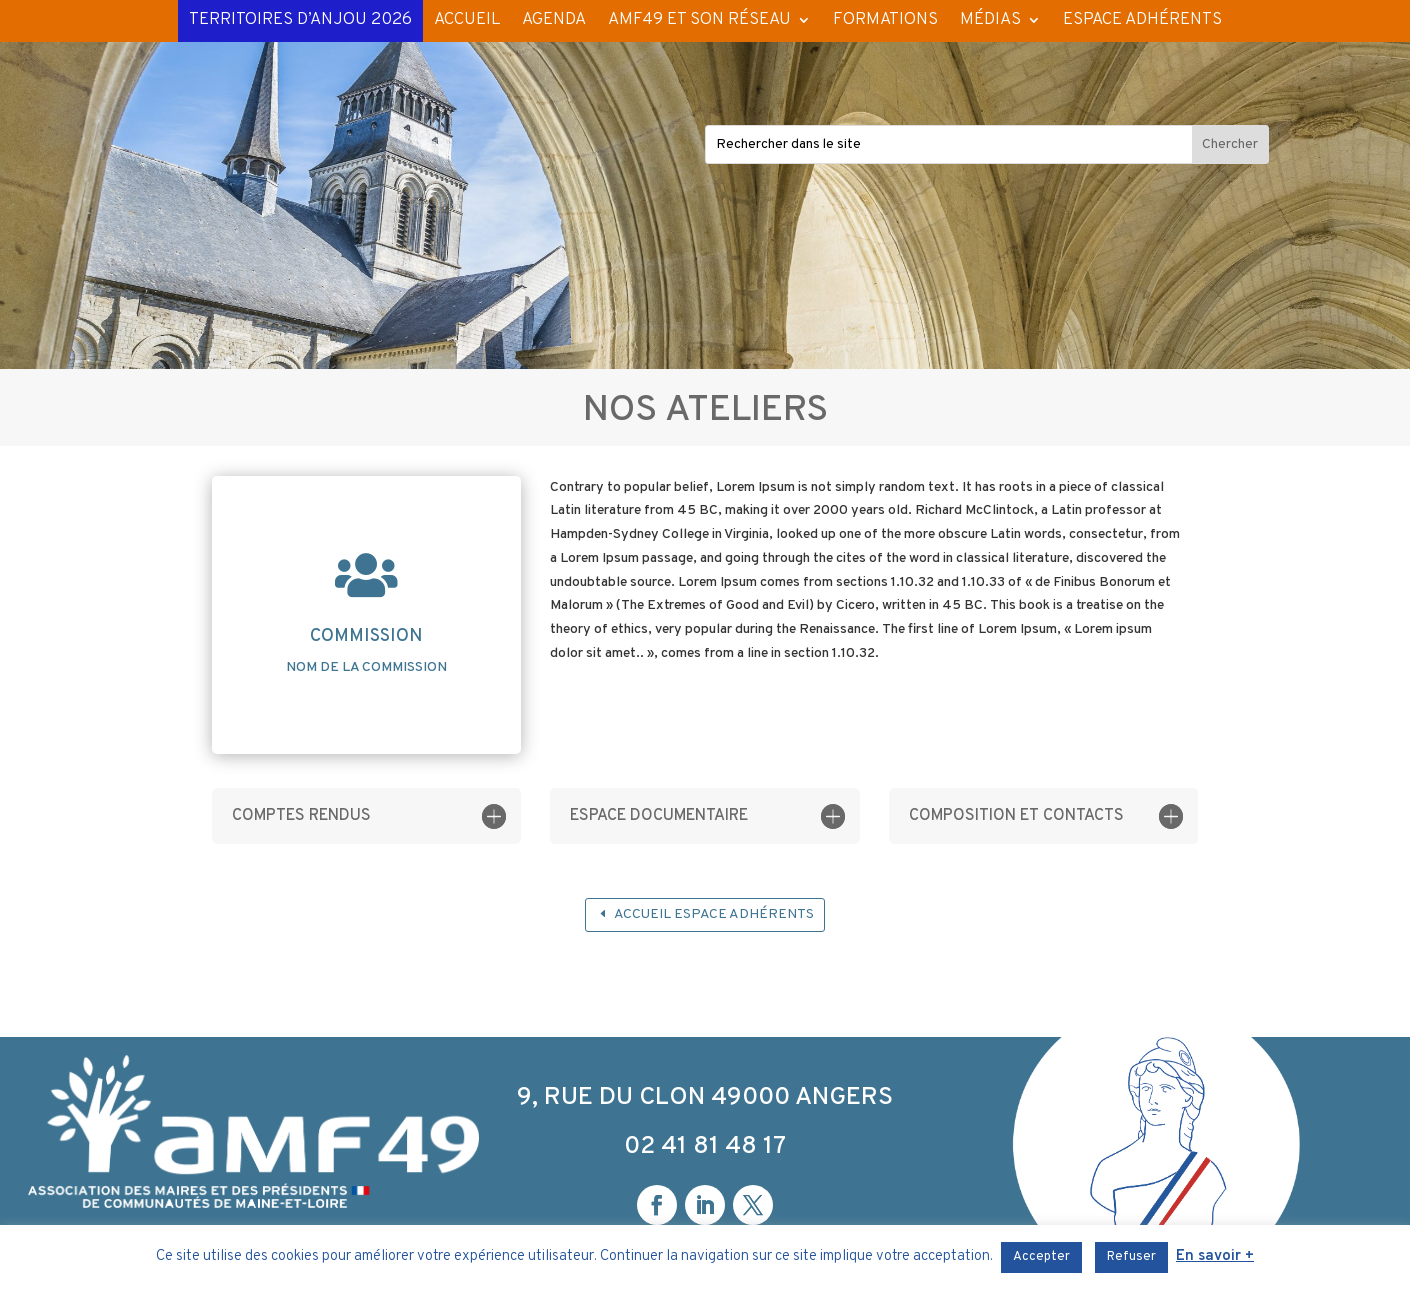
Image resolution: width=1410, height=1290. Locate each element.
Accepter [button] (1041, 1257)
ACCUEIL (467, 20)
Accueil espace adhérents (714, 914)
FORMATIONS (885, 20)
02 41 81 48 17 (705, 1147)
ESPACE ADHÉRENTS (1142, 20)
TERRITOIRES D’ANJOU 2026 (300, 20)
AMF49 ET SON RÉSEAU (699, 20)
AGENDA (554, 20)
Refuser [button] (1131, 1257)
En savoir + (1215, 1256)
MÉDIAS (990, 20)
